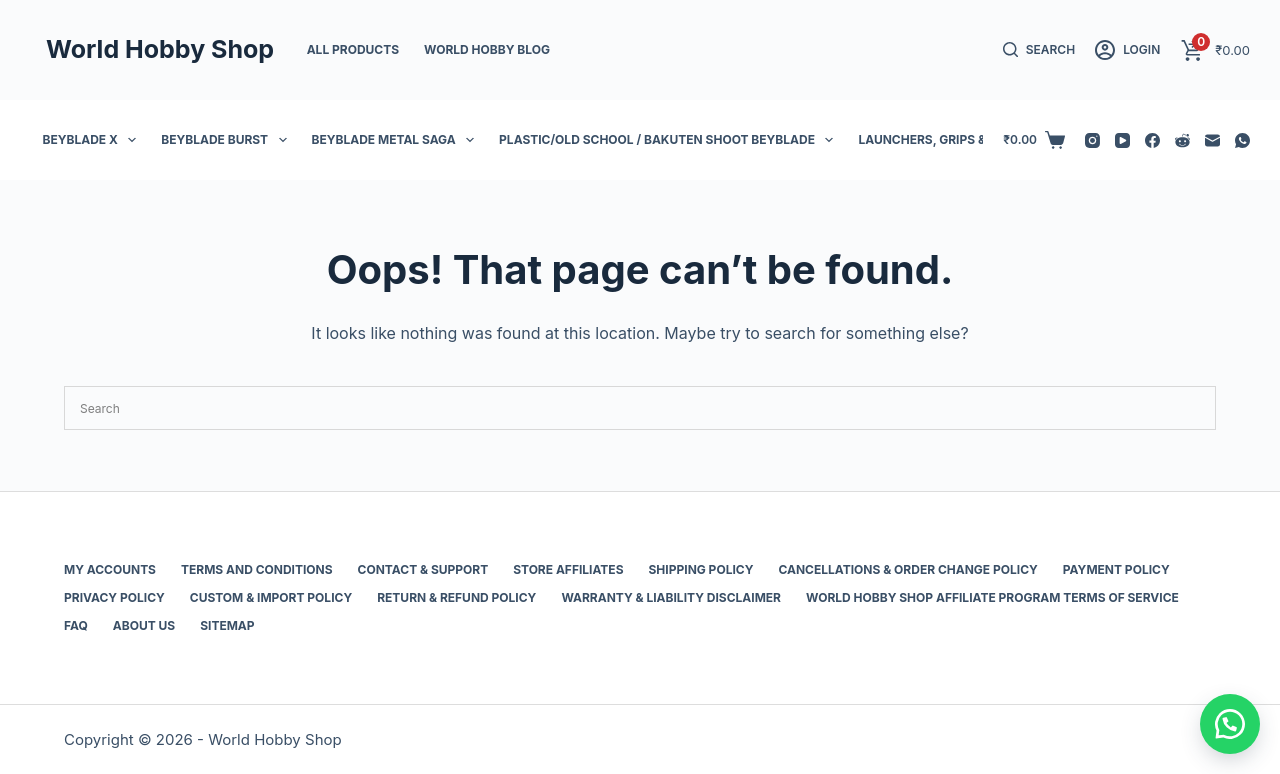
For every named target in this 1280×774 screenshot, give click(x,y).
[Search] (1039, 50)
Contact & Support (423, 569)
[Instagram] (1092, 140)
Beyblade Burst (227, 140)
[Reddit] (1182, 140)
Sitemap (227, 625)
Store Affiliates (568, 569)
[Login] (1127, 50)
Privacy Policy (114, 597)
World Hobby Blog (487, 49)
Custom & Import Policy (271, 597)
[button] (1230, 724)
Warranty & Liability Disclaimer (671, 597)
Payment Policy (1116, 569)
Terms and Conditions (257, 569)
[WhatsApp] (1242, 140)
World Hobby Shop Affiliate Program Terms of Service (992, 597)
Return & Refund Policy (456, 597)
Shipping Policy (701, 569)
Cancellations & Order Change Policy (907, 569)
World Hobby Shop (160, 49)
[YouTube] (1122, 140)
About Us (144, 625)
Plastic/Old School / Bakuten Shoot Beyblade (670, 140)
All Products (353, 49)
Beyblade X (94, 140)
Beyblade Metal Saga (397, 140)
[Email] (1212, 140)
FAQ (76, 625)
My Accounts (110, 569)
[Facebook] (1152, 140)
